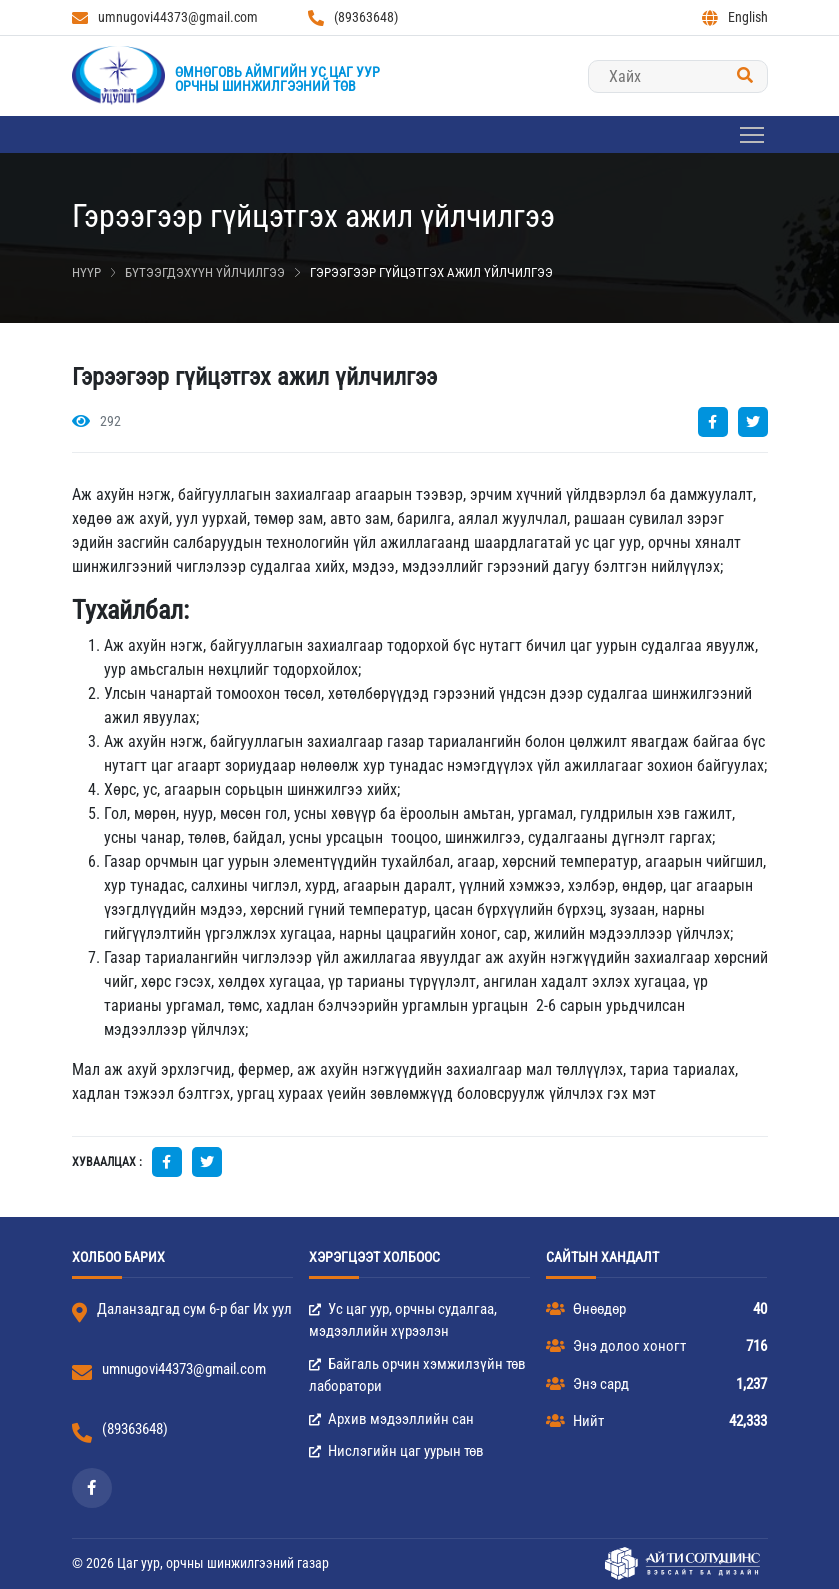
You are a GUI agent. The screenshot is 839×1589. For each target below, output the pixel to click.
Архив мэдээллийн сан (391, 1419)
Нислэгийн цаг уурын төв (396, 1451)
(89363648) (353, 17)
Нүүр (86, 272)
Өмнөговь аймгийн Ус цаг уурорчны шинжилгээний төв (277, 79)
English (735, 17)
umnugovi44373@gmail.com (165, 17)
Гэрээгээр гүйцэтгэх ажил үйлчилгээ (431, 272)
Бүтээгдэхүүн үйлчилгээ (205, 272)
